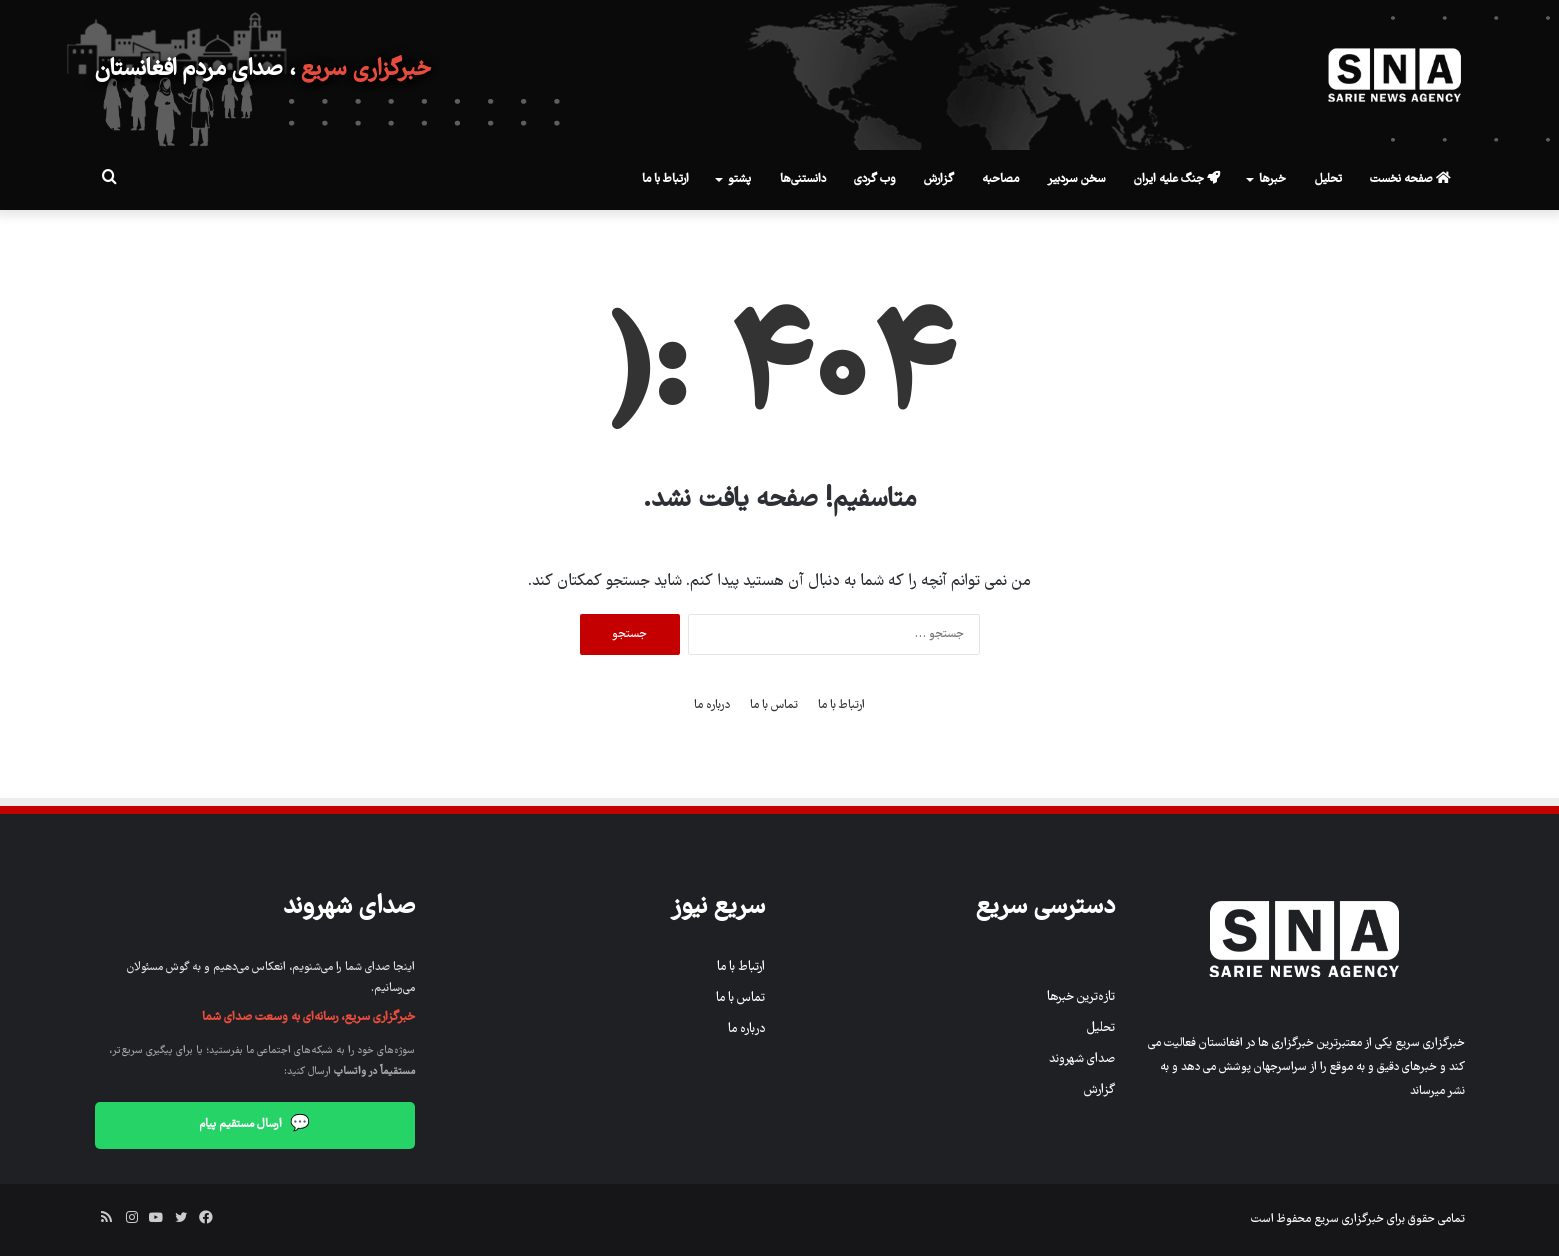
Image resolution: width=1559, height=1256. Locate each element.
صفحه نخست (1410, 179)
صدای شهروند (1082, 1059)
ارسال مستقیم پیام (254, 1125)
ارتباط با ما (665, 179)
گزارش (939, 179)
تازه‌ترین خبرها (1081, 997)
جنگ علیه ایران (1177, 179)
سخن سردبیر (1076, 179)
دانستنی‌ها (803, 179)
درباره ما (712, 705)
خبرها (1272, 179)
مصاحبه (1000, 179)
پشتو (739, 179)
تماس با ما (774, 705)
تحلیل (1328, 179)
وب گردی (875, 179)
